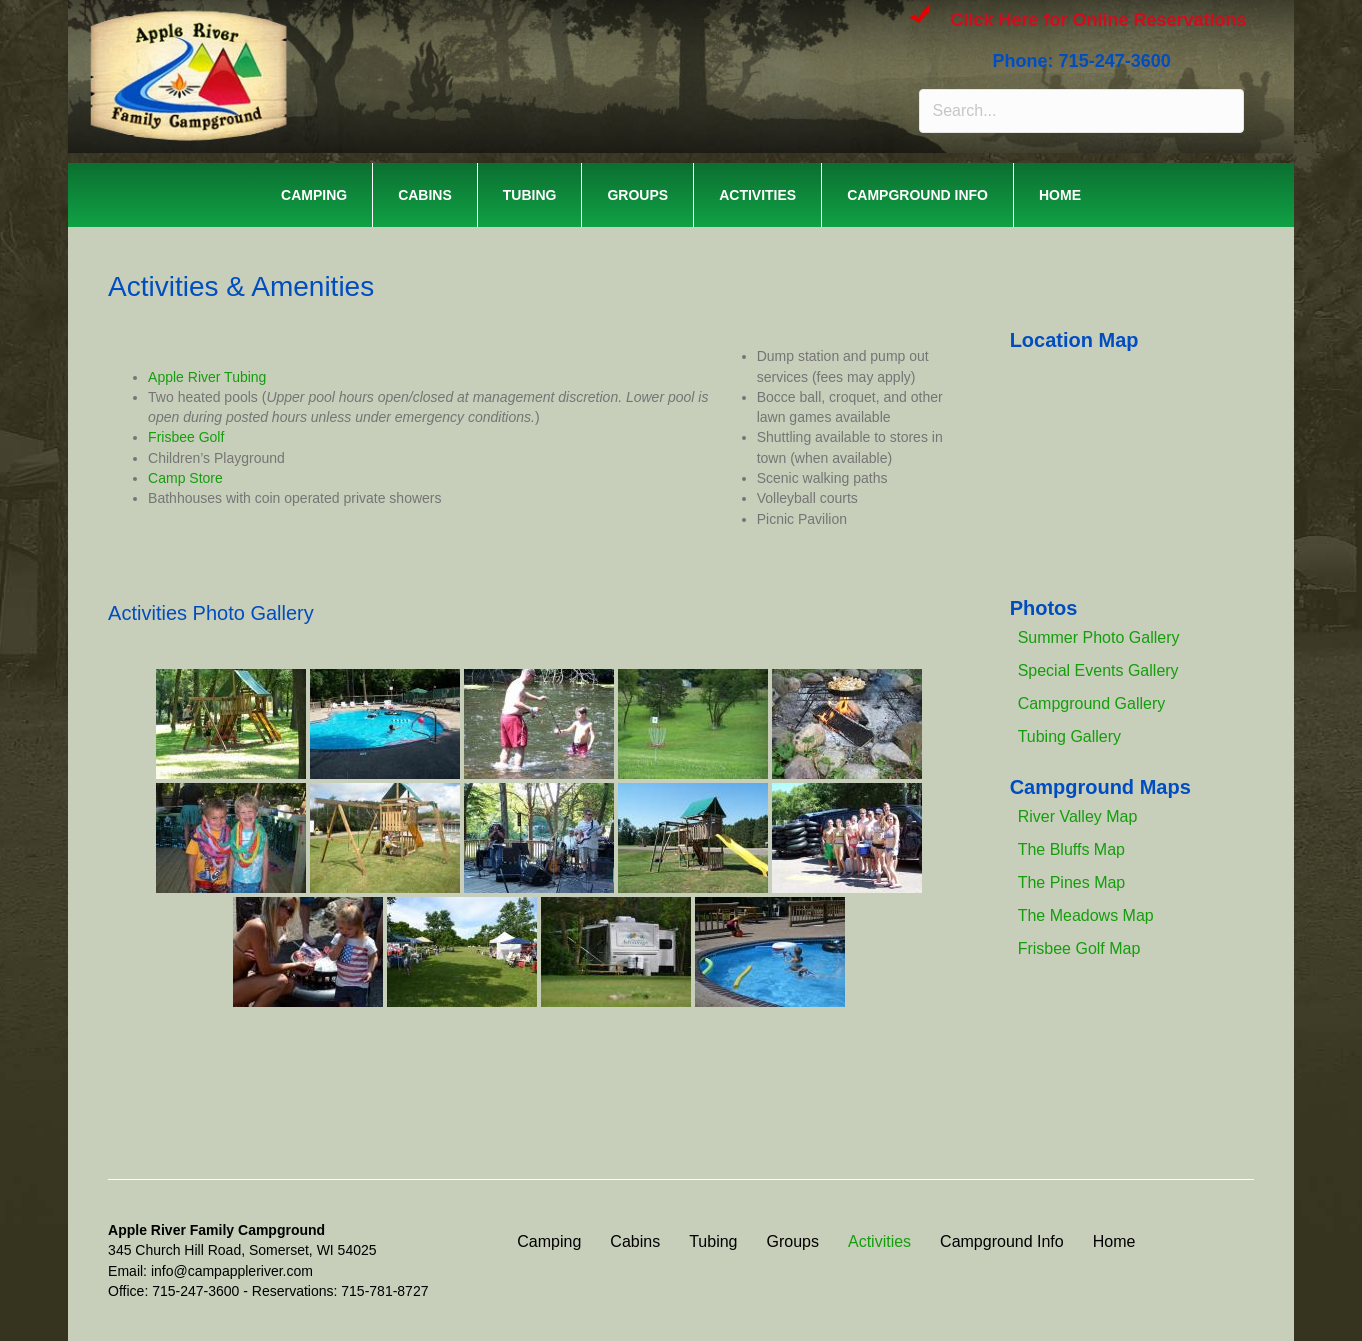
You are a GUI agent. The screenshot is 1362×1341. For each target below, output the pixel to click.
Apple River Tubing (207, 377)
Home (1060, 195)
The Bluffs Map (1071, 849)
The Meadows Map (1086, 915)
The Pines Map (1072, 882)
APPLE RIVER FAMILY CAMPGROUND (359, 39)
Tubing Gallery (1069, 736)
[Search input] (1081, 111)
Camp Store (185, 478)
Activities (757, 195)
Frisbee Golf (186, 437)
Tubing (530, 195)
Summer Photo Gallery (1099, 637)
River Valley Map (1078, 816)
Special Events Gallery (1098, 670)
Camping (314, 195)
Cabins (425, 195)
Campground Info (917, 195)
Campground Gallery (1092, 703)
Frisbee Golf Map (1079, 948)
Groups (637, 195)
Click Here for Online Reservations (1098, 20)
